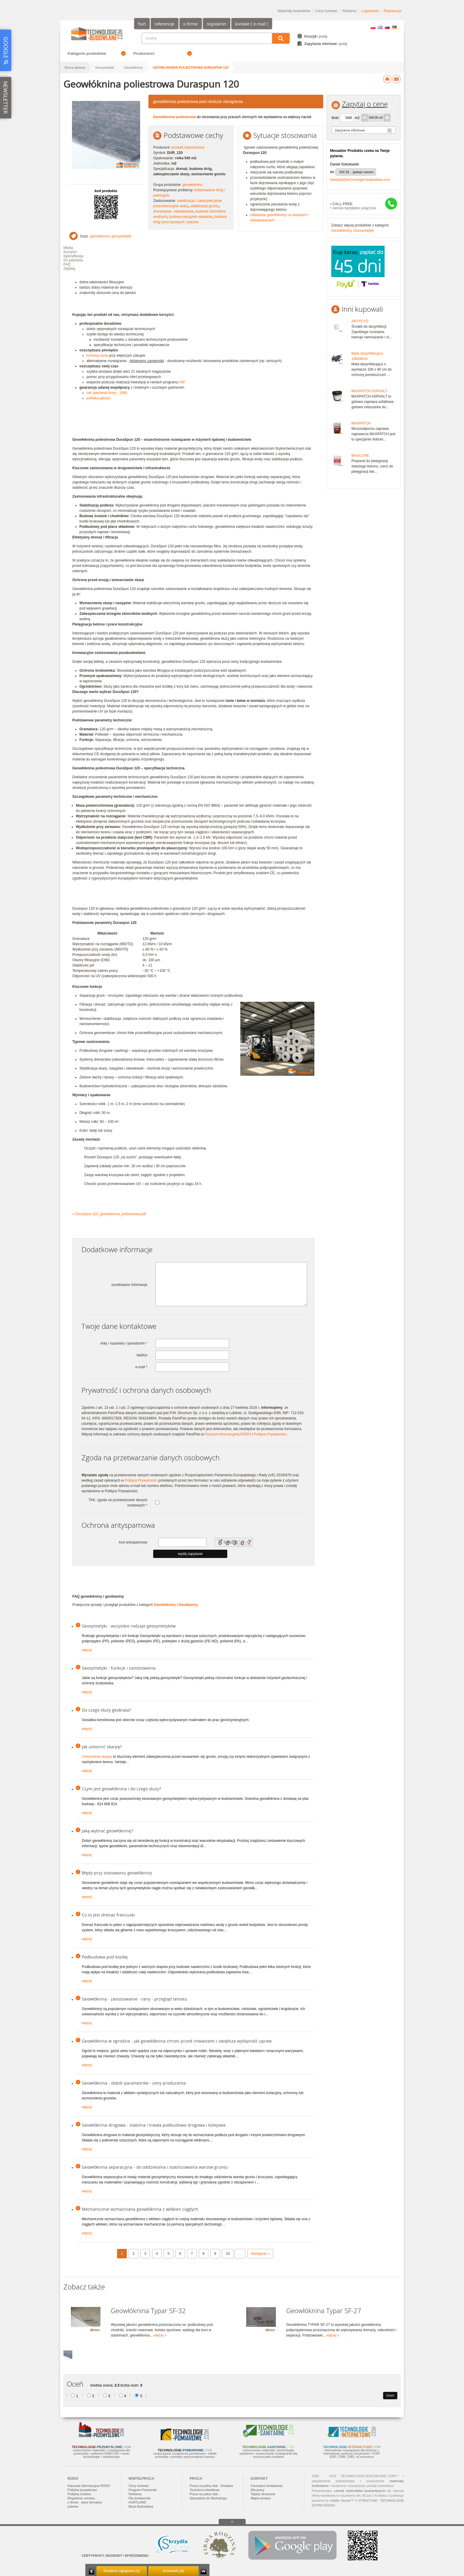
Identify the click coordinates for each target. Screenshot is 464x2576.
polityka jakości (99, 398)
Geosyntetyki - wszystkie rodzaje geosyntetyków (129, 1626)
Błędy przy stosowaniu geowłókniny (117, 1873)
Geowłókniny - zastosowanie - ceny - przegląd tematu (134, 1999)
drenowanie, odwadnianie (173, 211)
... (240, 2254)
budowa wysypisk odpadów (190, 217)
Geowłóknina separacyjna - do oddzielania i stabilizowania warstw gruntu (155, 2167)
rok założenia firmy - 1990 (107, 393)
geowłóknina (192, 185)
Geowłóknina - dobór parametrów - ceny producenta (134, 2083)
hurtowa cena (97, 355)
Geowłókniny (133, 67)
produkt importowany (187, 147)
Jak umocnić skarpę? (102, 1747)
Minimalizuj (91, 2571)
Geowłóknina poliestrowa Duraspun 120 (190, 67)
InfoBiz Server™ (342, 2500)
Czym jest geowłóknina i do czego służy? (121, 1789)
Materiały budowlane (294, 11)
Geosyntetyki (104, 67)
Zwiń (203, 2571)
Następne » (260, 2254)
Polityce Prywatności (270, 1434)
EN (380, 27)
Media (68, 248)
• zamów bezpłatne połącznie (353, 206)
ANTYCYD (359, 321)
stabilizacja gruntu (204, 206)
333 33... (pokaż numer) (356, 172)
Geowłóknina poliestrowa (174, 117)
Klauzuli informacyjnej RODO (228, 1434)
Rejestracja (392, 11)
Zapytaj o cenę (365, 104)
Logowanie (370, 11)
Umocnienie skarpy (97, 1757)
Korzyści (70, 252)
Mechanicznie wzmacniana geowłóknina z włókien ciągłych (140, 2209)
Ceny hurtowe (326, 11)
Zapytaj (69, 268)
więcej (87, 1650)
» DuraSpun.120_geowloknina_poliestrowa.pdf (109, 1214)
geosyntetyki (121, 236)
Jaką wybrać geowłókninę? (107, 1831)
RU (387, 27)
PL (373, 27)
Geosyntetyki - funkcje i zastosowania (119, 1668)
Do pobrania (73, 260)
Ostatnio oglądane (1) (121, 2571)
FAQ (67, 264)
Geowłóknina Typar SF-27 (323, 2310)
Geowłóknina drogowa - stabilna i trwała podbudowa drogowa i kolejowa (153, 2125)
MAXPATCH (361, 423)
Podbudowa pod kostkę (105, 1957)
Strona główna (74, 67)
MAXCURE (360, 456)
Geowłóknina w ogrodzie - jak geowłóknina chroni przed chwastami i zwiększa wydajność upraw (177, 2041)
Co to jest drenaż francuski (108, 1915)
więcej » (160, 2335)
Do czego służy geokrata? (106, 1710)
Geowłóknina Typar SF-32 (148, 2310)
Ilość (335, 118)
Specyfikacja (73, 256)
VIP (182, 382)
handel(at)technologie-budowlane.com (360, 180)
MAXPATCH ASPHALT (369, 391)
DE (394, 27)
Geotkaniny (188, 1605)
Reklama (349, 11)
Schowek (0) (173, 2571)
